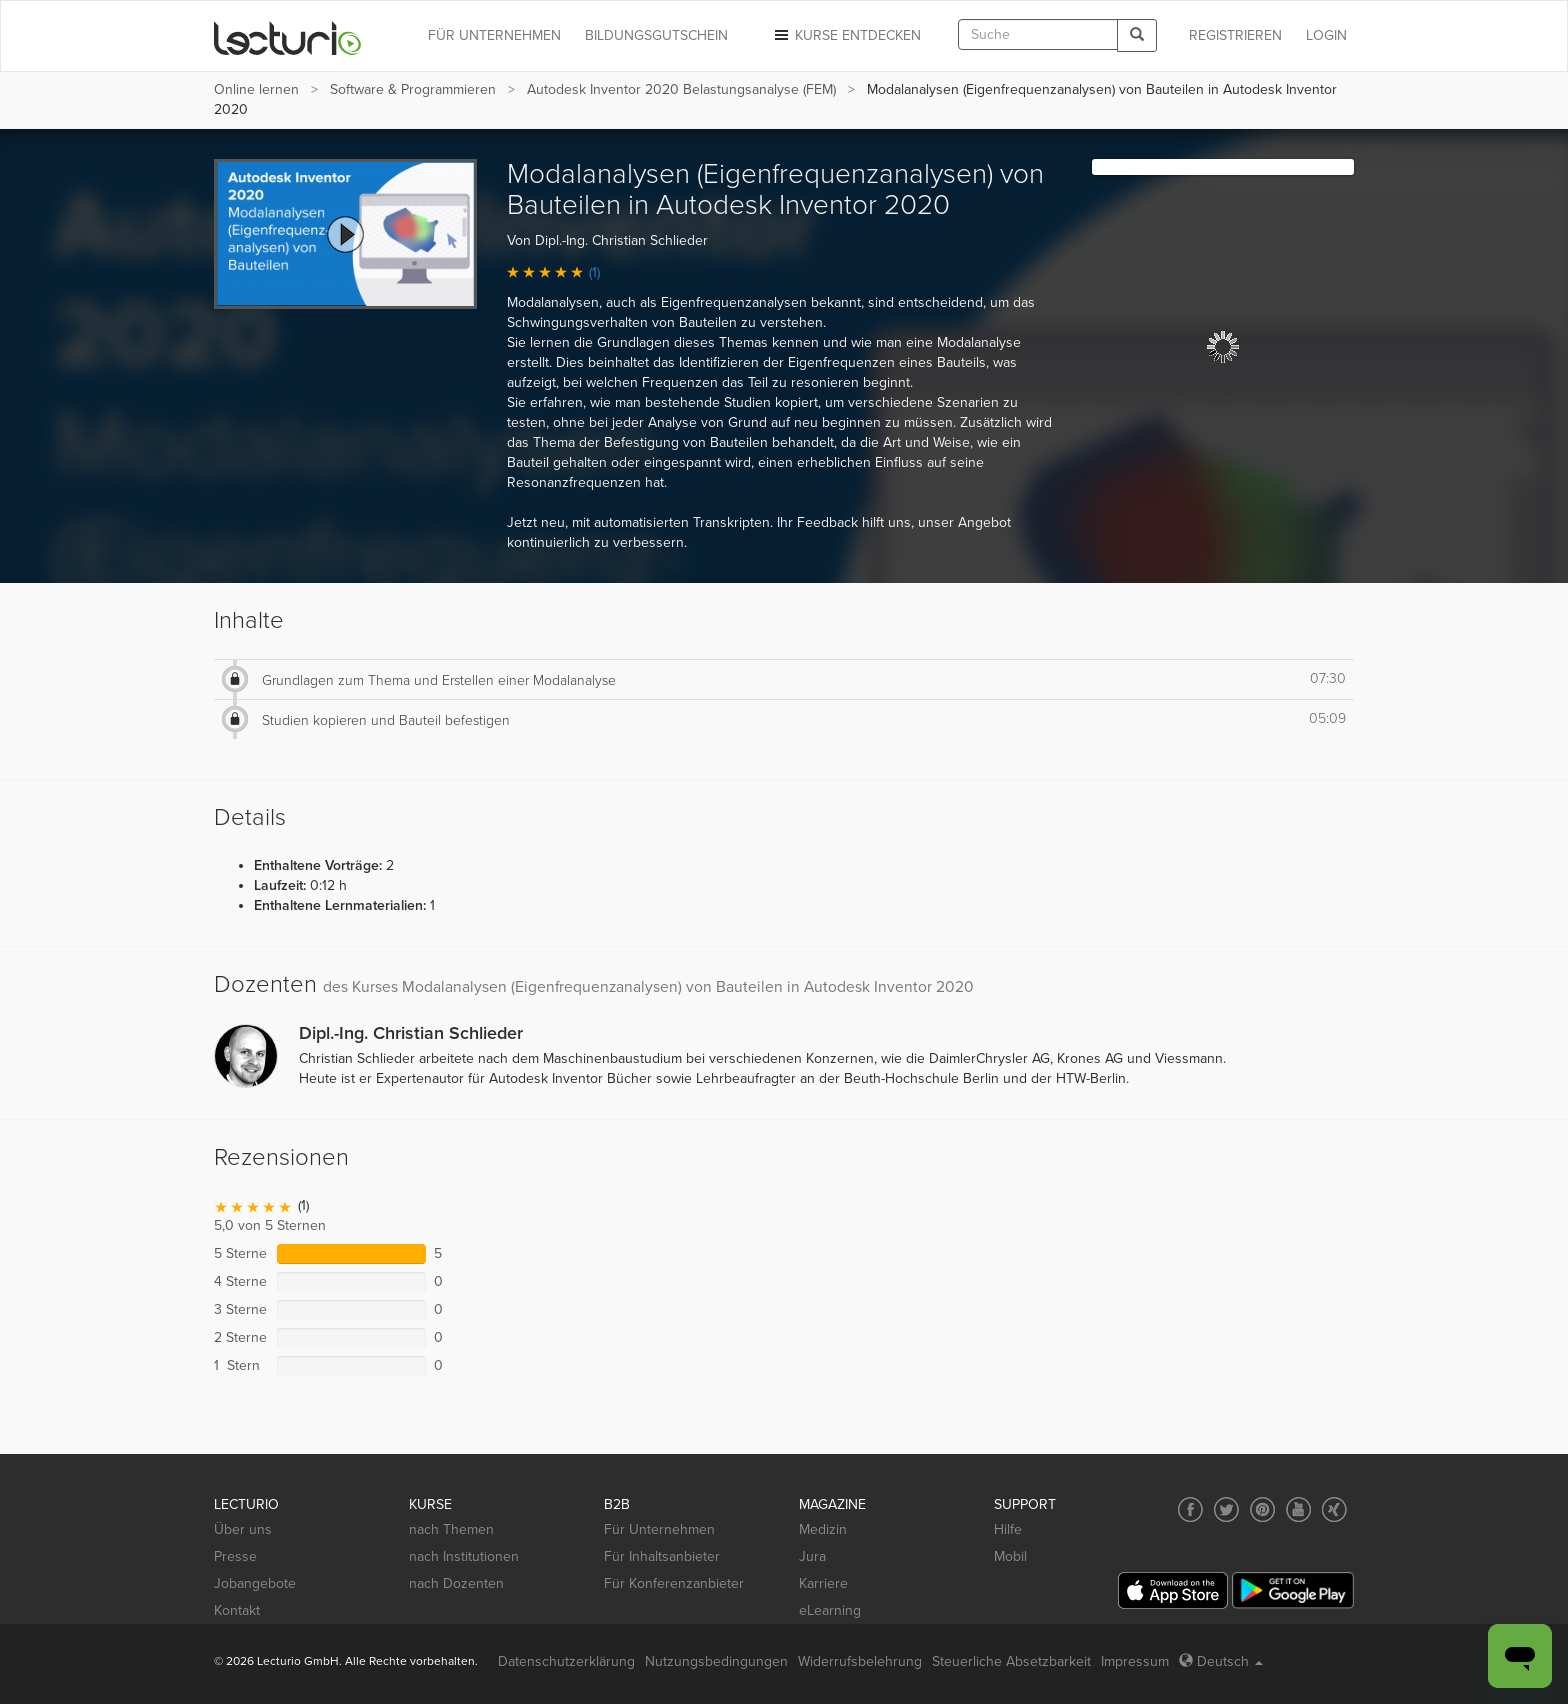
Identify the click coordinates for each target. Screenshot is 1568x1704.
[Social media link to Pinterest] (1262, 1509)
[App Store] (1173, 1590)
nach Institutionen (464, 1556)
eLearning (830, 1610)
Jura (812, 1556)
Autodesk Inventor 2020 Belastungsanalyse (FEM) (681, 89)
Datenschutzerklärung (566, 1661)
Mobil (1010, 1556)
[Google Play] (1293, 1590)
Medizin (823, 1529)
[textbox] (1038, 34)
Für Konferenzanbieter (674, 1583)
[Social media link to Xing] (1334, 1509)
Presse (235, 1556)
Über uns (243, 1529)
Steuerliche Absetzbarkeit (1011, 1661)
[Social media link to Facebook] (1190, 1509)
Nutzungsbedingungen (716, 1661)
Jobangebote (255, 1583)
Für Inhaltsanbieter (662, 1556)
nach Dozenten (456, 1583)
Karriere (823, 1583)
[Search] (1137, 35)
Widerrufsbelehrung (860, 1661)
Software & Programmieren (413, 89)
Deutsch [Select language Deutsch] (1221, 1661)
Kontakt (237, 1610)
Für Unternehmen (659, 1529)
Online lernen (256, 89)
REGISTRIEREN (1235, 35)
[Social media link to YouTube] (1298, 1509)
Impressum (1135, 1661)
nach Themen (451, 1529)
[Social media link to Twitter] (1226, 1509)
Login (1326, 35)
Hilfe (1008, 1529)
